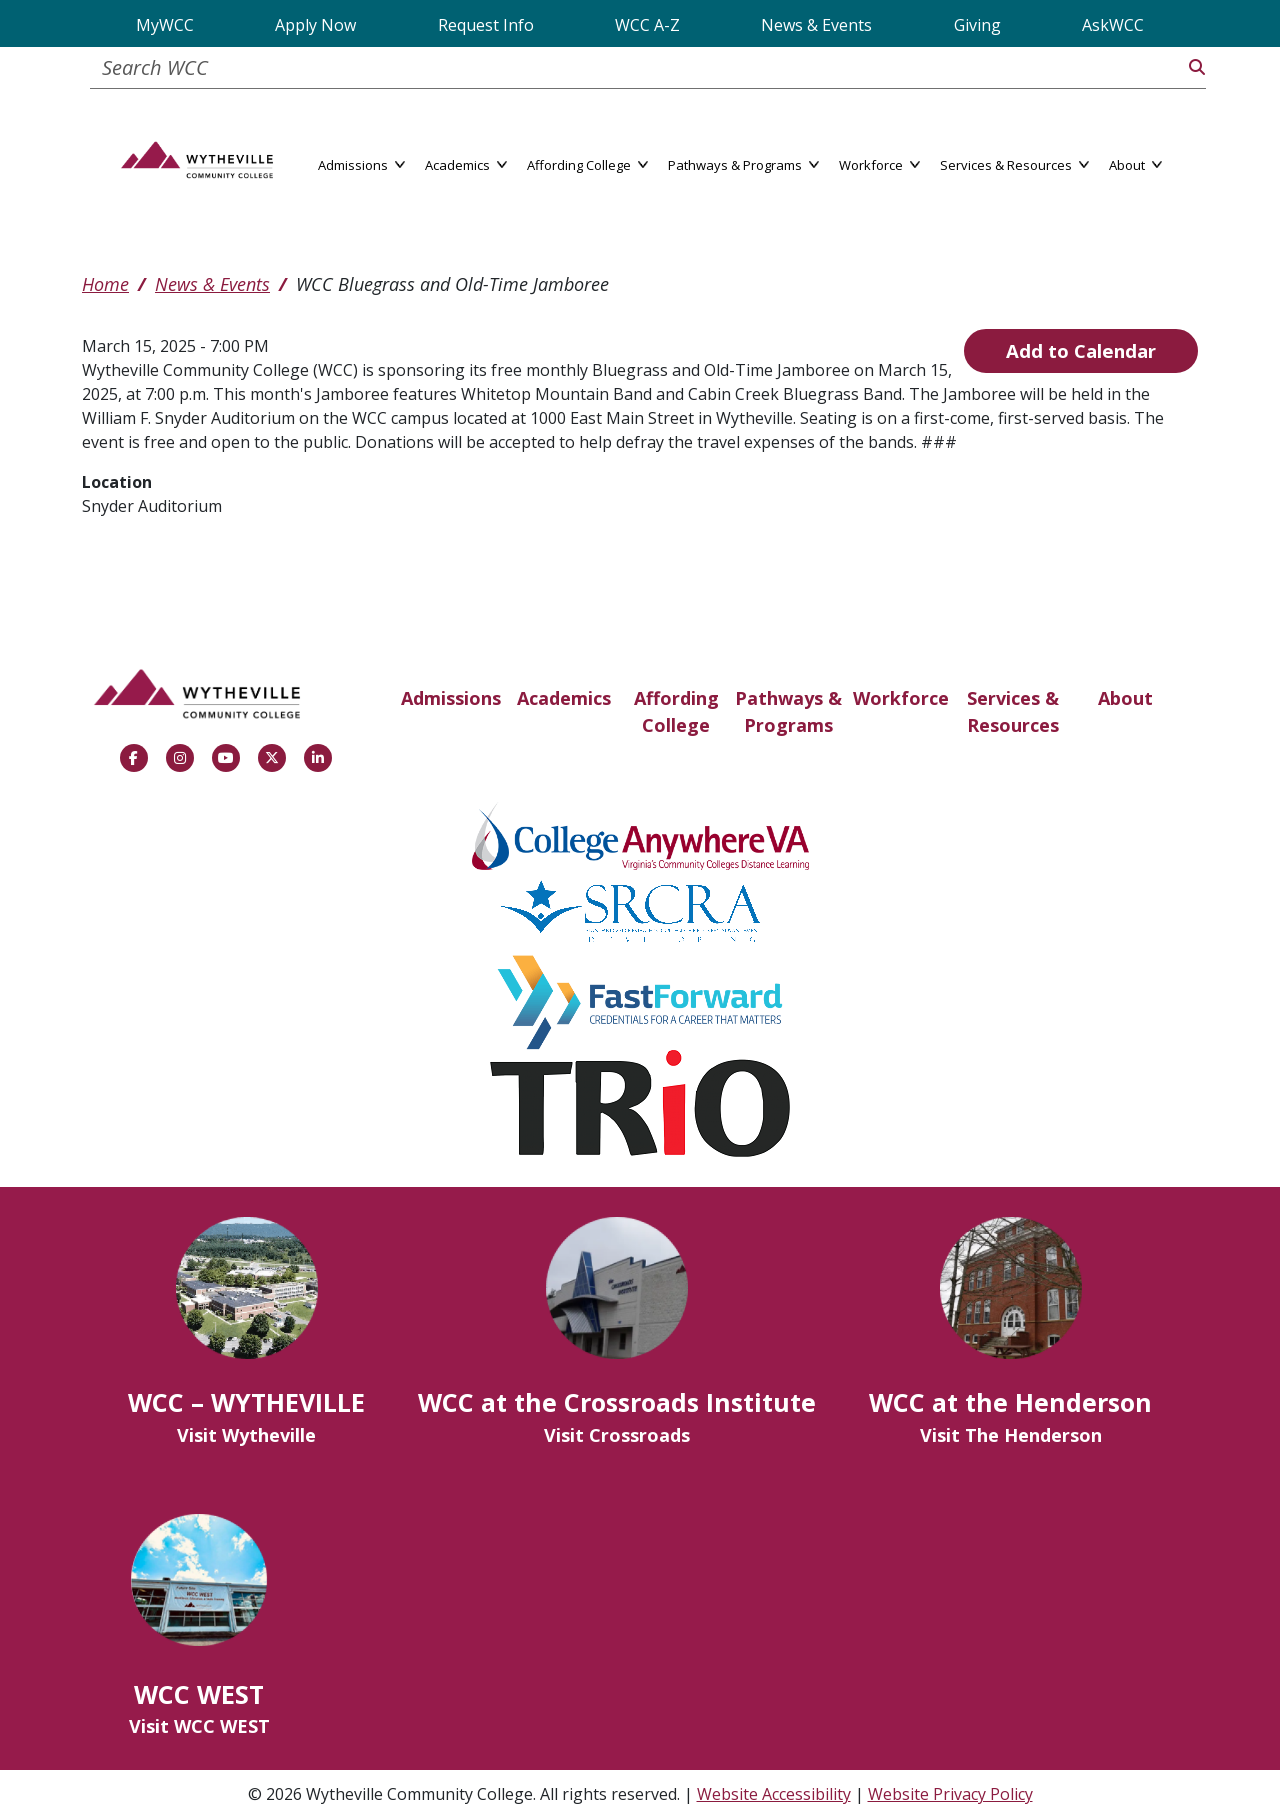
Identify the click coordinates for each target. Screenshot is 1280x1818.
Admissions (451, 698)
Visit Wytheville (246, 1435)
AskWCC (1113, 25)
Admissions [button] (361, 163)
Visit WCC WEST (199, 1726)
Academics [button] (466, 163)
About (1125, 698)
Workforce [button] (879, 163)
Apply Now (315, 25)
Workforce (901, 698)
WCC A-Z (647, 25)
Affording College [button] (587, 163)
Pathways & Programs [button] (743, 163)
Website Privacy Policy (950, 1794)
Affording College (676, 711)
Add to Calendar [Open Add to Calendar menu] (1081, 350)
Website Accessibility (774, 1794)
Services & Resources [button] (1014, 163)
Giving (977, 25)
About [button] (1135, 163)
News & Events (816, 25)
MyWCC (165, 25)
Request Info (486, 25)
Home (105, 284)
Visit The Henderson (1011, 1435)
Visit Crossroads (617, 1435)
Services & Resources (1013, 711)
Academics (564, 698)
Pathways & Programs (788, 711)
